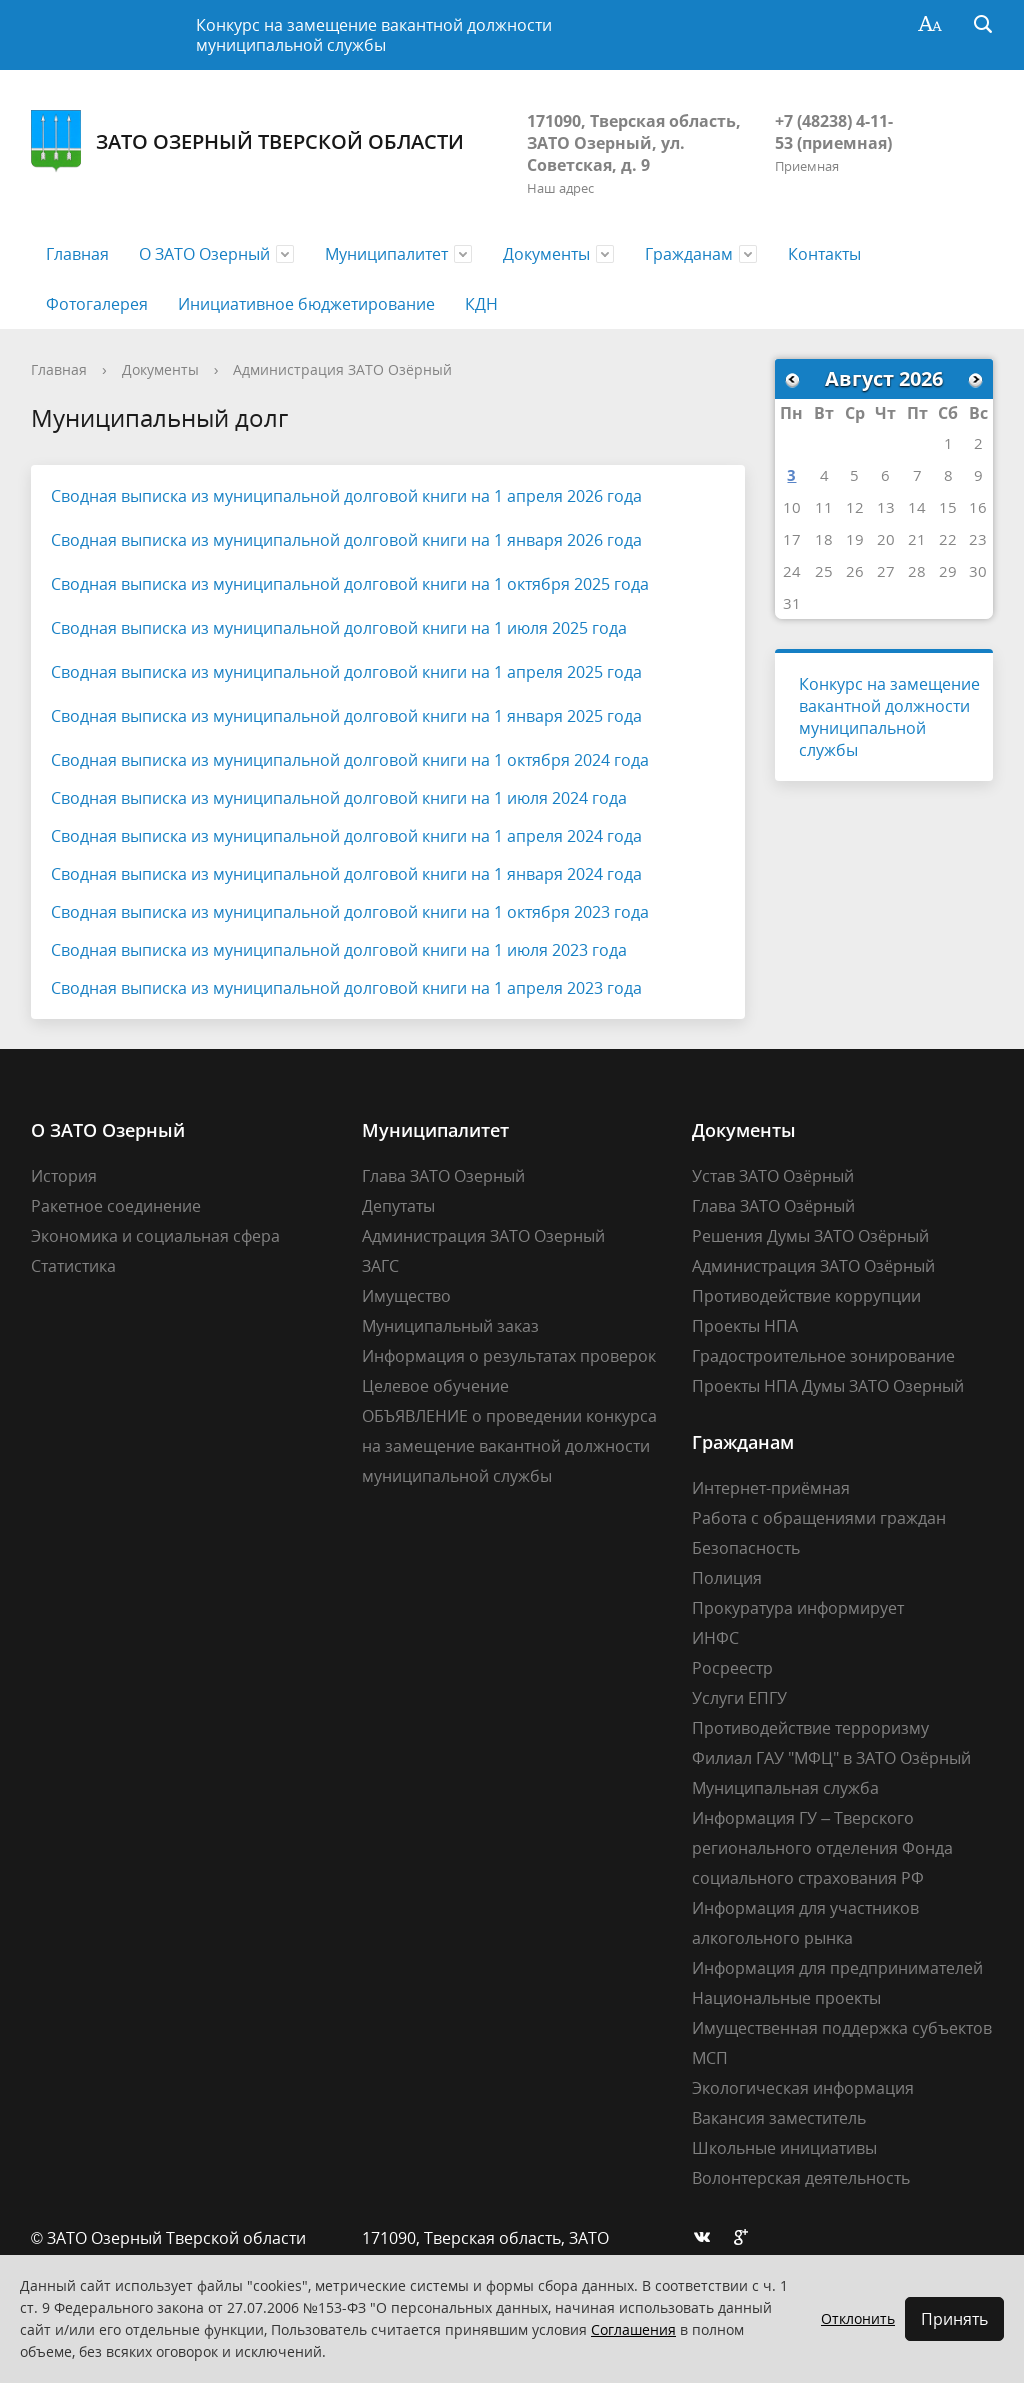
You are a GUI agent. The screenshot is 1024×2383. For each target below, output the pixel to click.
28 (917, 571)
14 (917, 507)
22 (948, 539)
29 (948, 571)
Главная (77, 254)
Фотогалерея (97, 304)
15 (948, 507)
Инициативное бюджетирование (306, 304)
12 (855, 507)
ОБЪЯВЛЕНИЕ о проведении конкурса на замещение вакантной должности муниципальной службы (509, 1446)
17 (792, 539)
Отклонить (858, 2318)
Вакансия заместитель (779, 2118)
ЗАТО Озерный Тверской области (247, 141)
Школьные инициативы (784, 2148)
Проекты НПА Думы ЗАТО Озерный (828, 1386)
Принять (954, 2319)
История (64, 1176)
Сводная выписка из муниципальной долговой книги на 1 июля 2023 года (339, 950)
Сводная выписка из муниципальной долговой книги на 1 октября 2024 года (350, 760)
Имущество (406, 1296)
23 (978, 539)
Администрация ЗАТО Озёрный (342, 369)
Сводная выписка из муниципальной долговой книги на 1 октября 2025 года (350, 584)
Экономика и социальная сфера (155, 1236)
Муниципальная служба (785, 1788)
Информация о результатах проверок (509, 1356)
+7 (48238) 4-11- (834, 121)
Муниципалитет (386, 254)
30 (978, 571)
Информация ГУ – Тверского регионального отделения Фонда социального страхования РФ (822, 1848)
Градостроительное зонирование (823, 1356)
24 (792, 571)
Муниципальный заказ (450, 1326)
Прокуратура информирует (798, 1608)
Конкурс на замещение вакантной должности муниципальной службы (374, 35)
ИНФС (715, 1638)
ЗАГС (380, 1266)
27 (886, 571)
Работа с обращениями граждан (819, 1518)
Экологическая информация (803, 2088)
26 (855, 571)
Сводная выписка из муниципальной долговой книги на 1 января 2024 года (346, 874)
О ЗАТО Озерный (204, 254)
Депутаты (398, 1206)
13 (886, 507)
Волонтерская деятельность (801, 2178)
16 (978, 507)
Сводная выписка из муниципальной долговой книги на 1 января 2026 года (346, 540)
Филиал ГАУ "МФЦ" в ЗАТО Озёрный (831, 1758)
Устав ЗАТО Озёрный (773, 1176)
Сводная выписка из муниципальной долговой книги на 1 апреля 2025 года (346, 672)
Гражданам (689, 254)
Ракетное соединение (116, 1206)
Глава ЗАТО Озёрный (773, 1206)
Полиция (727, 1578)
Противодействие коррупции (806, 1296)
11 (824, 507)
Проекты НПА (745, 1326)
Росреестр (732, 1668)
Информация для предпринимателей (837, 1968)
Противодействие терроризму (810, 1728)
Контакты (824, 254)
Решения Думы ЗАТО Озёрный (810, 1236)
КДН (481, 304)
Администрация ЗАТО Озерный (483, 1236)
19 (855, 539)
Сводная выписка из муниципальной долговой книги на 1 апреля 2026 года (346, 496)
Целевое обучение (435, 1386)
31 (792, 603)
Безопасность (746, 1548)
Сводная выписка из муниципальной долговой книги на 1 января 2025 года (346, 716)
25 (824, 571)
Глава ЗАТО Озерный (443, 1176)
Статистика (73, 1266)
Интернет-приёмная (771, 1488)
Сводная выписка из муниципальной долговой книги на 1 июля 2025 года (339, 628)
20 (886, 539)
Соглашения (633, 2329)
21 (917, 539)
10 (792, 507)
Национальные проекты (786, 1998)
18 (824, 539)
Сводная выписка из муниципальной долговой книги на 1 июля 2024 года (339, 798)
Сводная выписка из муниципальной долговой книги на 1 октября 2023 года (350, 912)
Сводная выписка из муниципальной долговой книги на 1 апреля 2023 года (346, 988)
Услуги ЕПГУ (739, 1698)
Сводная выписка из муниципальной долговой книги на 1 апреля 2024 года (346, 836)
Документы (546, 254)
